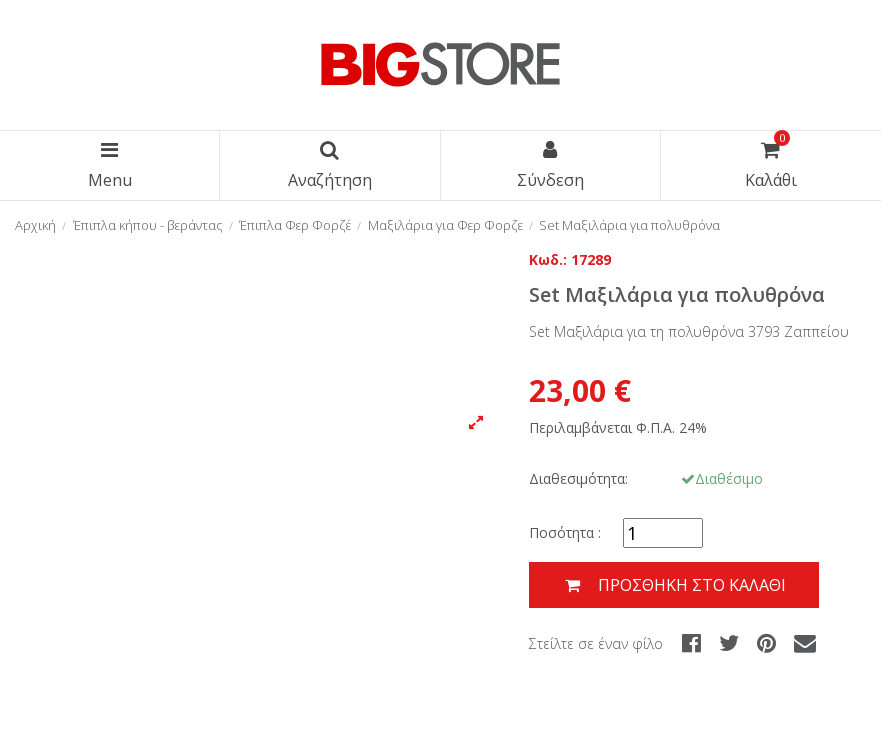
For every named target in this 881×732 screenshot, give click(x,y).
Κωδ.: (548, 259)
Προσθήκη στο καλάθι (674, 585)
